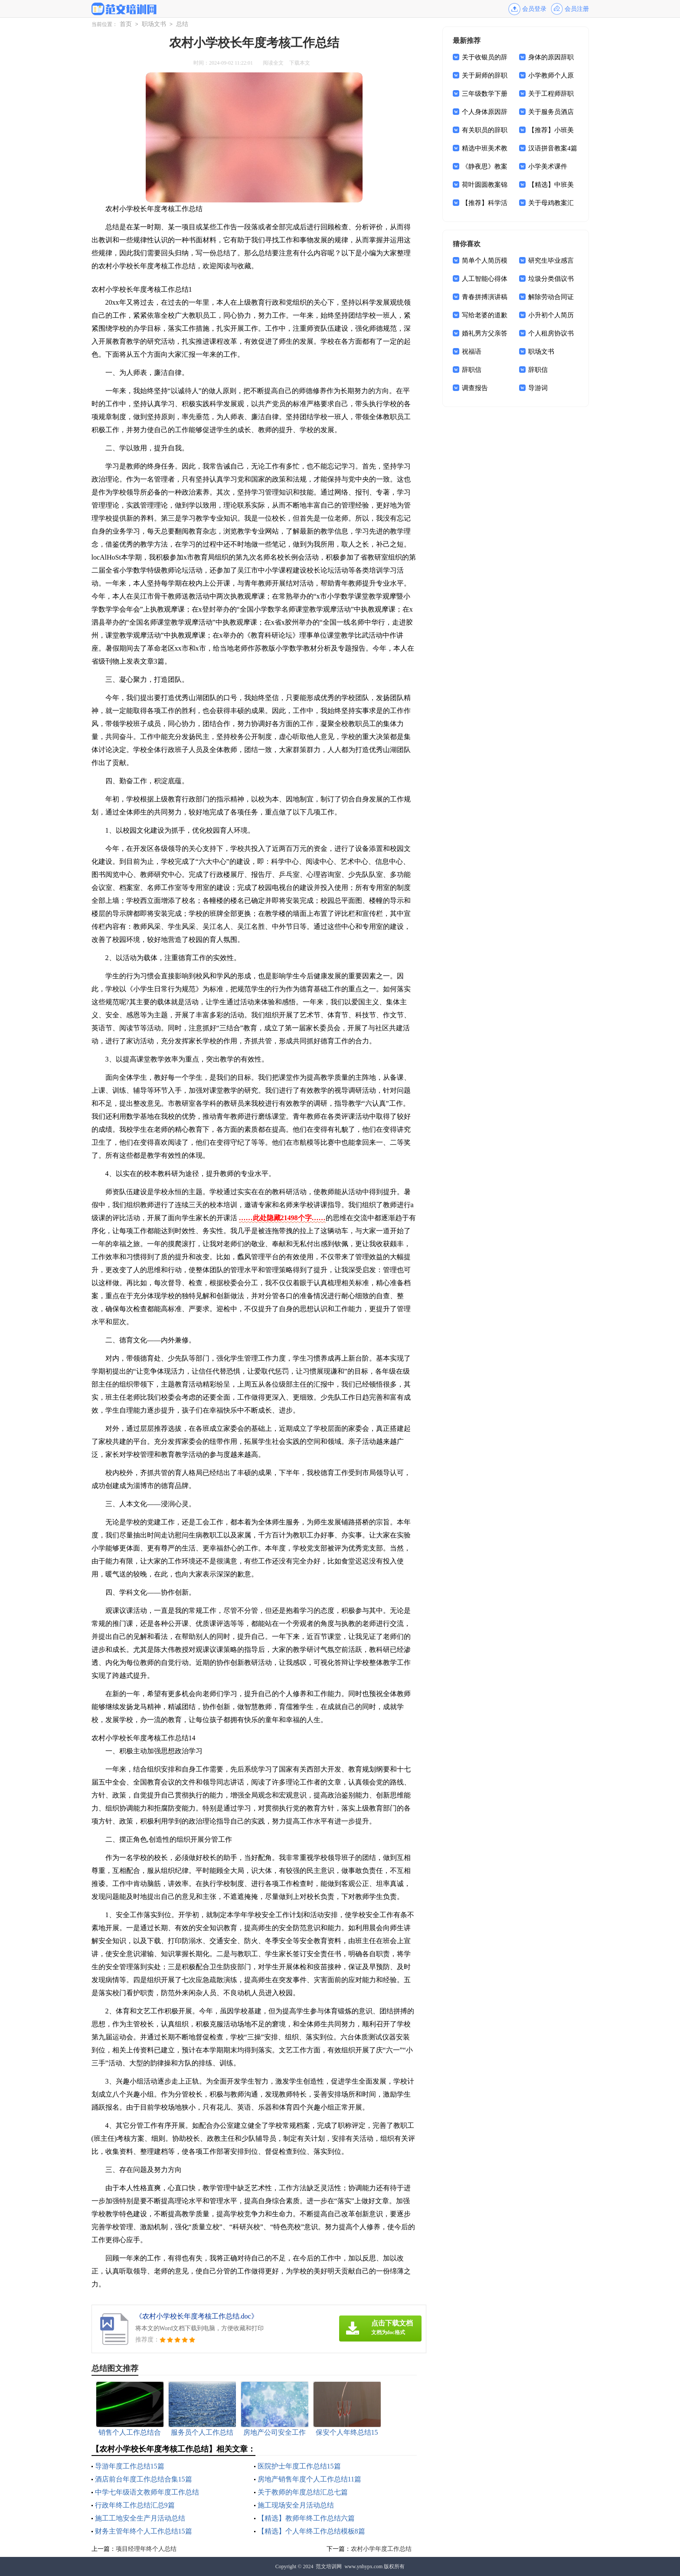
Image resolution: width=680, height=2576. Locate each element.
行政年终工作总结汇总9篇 (135, 2505)
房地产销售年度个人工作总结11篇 (309, 2479)
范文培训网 (329, 2566)
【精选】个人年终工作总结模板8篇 (311, 2531)
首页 (126, 24)
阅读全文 (273, 63)
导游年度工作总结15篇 (129, 2466)
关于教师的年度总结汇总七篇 (303, 2492)
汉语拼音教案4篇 (552, 148)
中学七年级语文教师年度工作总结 (147, 2492)
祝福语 (471, 351)
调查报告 (475, 387)
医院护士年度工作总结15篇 (299, 2466)
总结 (182, 24)
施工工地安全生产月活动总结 (140, 2518)
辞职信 (471, 369)
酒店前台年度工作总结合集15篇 (143, 2479)
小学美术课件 (547, 166)
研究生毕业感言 (551, 260)
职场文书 (154, 24)
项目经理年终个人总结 (146, 2549)
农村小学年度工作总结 (381, 2549)
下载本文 (299, 63)
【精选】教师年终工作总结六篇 (306, 2518)
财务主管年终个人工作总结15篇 (143, 2531)
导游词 (538, 387)
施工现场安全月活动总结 (296, 2505)
